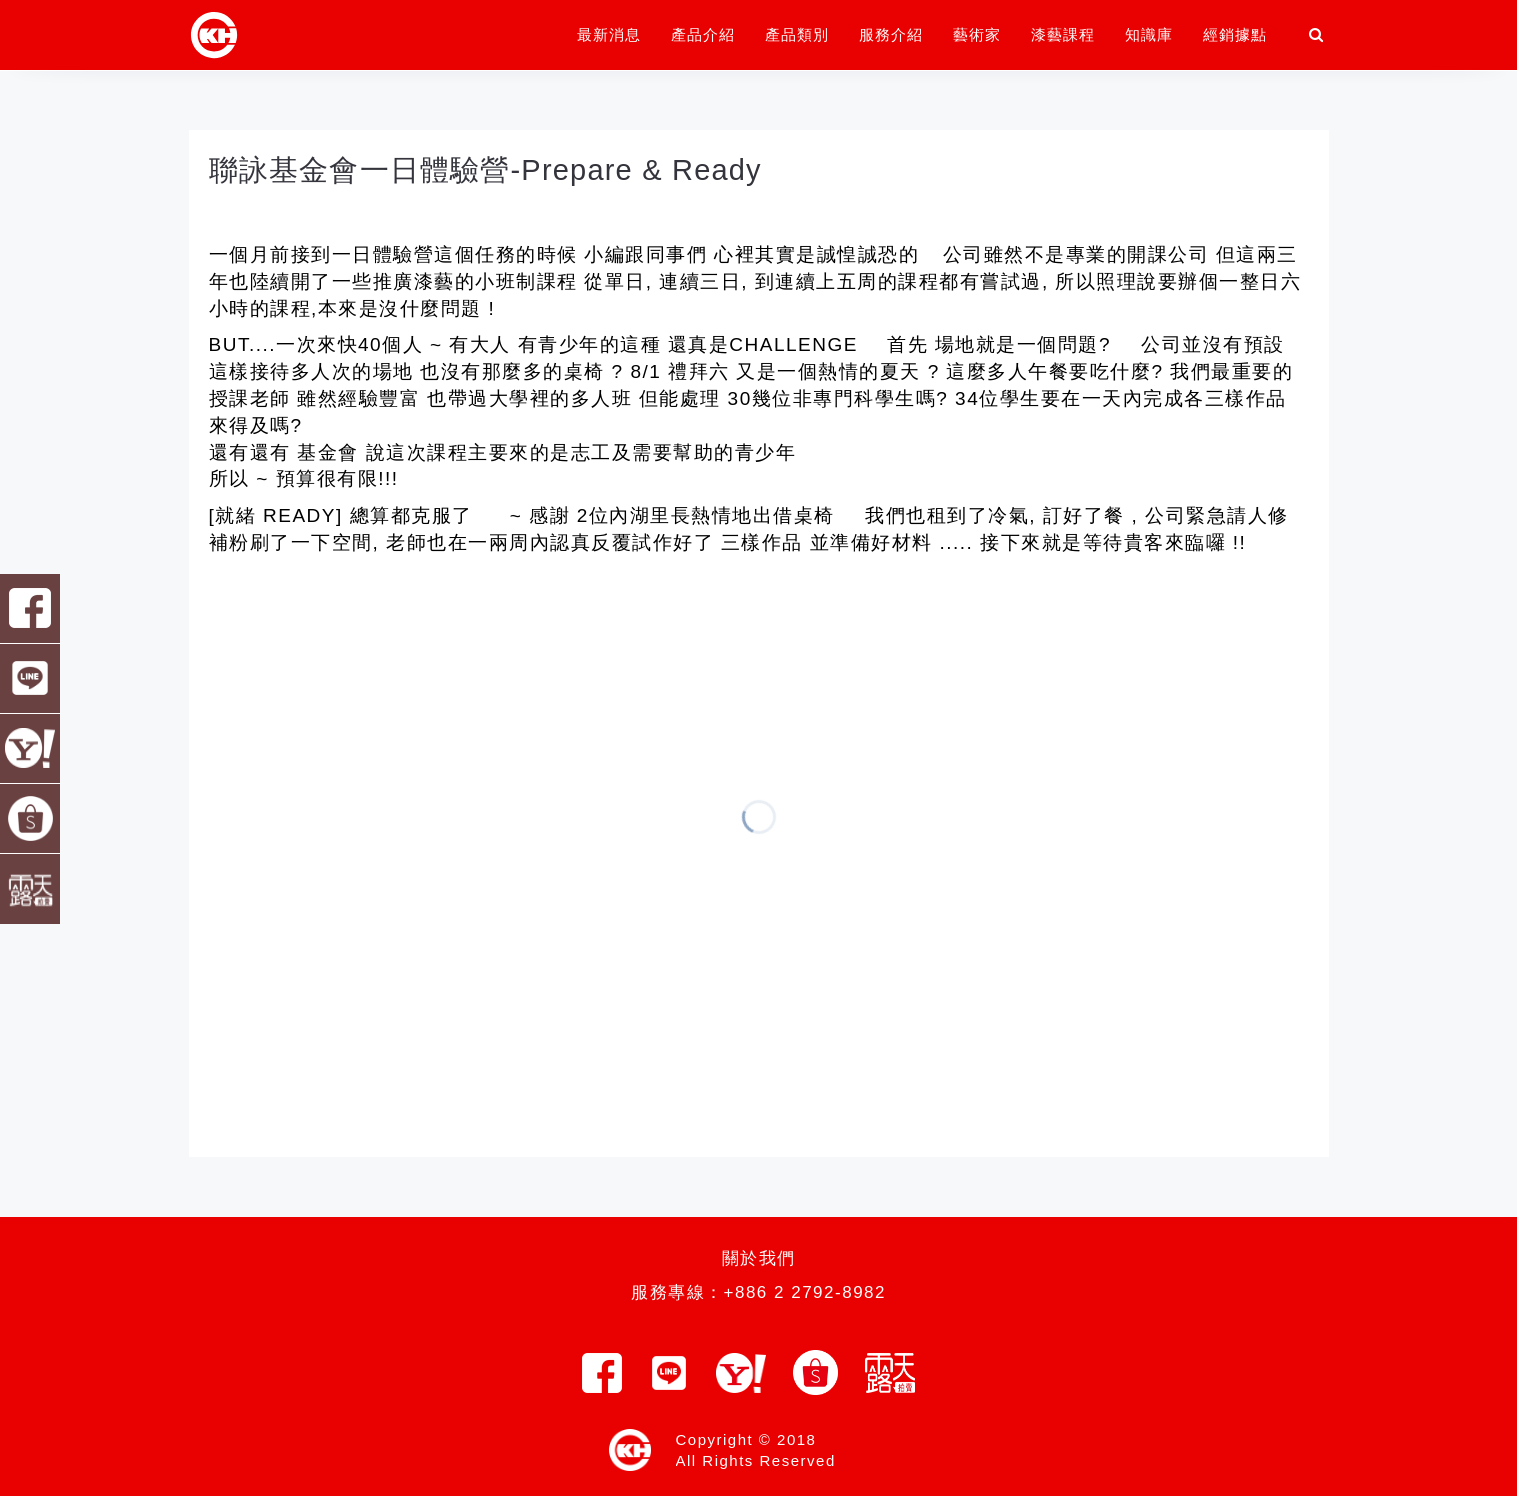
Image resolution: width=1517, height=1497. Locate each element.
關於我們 (759, 1258)
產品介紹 (703, 34)
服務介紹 (891, 34)
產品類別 (797, 34)
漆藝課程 (1063, 34)
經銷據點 (1235, 34)
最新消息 (609, 34)
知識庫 (1149, 34)
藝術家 (977, 34)
